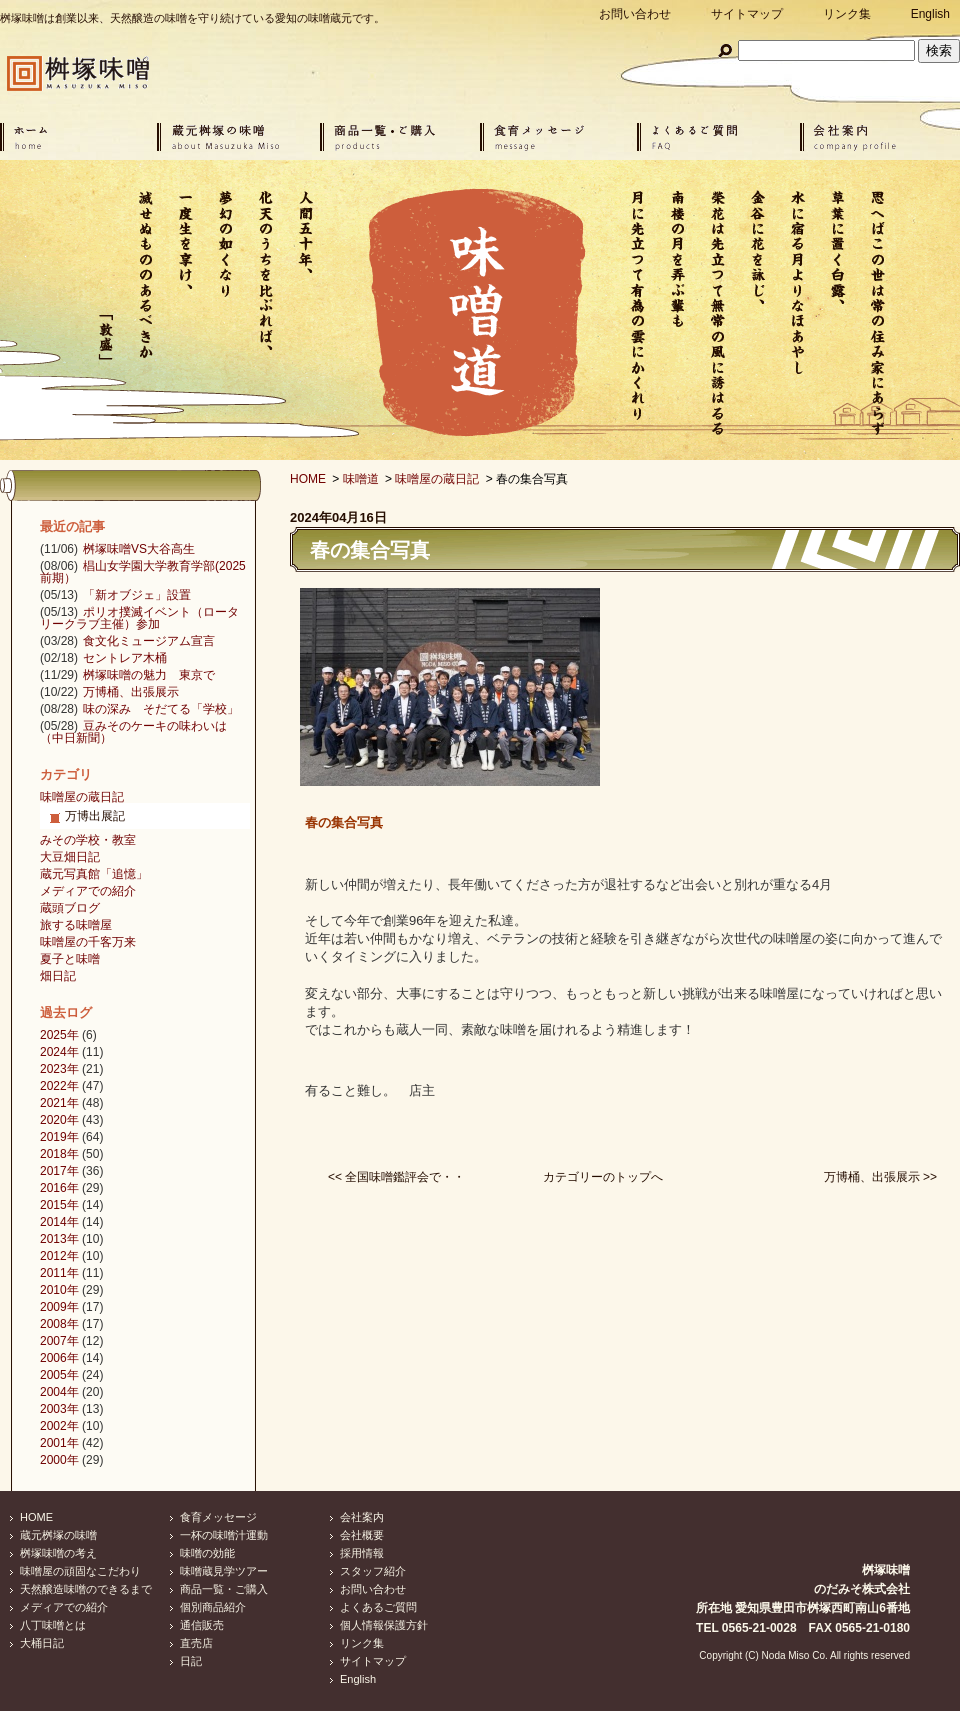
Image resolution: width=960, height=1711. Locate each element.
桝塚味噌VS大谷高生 (139, 549)
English (930, 14)
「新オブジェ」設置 (137, 595)
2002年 (59, 1426)
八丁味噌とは (53, 1625)
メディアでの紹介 (88, 891)
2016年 (59, 1188)
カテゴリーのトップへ (603, 1177)
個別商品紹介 (213, 1607)
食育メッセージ (218, 1517)
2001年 (59, 1443)
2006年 (59, 1358)
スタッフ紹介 (373, 1571)
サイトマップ (747, 14)
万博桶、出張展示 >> (880, 1177)
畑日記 (58, 976)
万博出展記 (95, 816)
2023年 (59, 1069)
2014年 (59, 1222)
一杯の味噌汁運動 (224, 1535)
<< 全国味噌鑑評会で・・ (396, 1177)
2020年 (59, 1120)
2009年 (59, 1307)
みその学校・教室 (88, 840)
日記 (191, 1661)
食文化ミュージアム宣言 (149, 641)
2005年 (59, 1375)
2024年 (59, 1052)
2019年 (59, 1137)
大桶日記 (42, 1643)
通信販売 (202, 1625)
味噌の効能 (207, 1553)
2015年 (59, 1205)
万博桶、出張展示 (131, 692)
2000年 (59, 1460)
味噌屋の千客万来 (88, 942)
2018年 (59, 1154)
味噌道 (361, 479)
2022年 (59, 1086)
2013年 (59, 1239)
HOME (308, 479)
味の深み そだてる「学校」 (161, 709)
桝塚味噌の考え (58, 1553)
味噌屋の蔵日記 (437, 479)
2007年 (59, 1341)
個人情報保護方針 (384, 1625)
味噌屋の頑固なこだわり (80, 1571)
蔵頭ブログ (70, 908)
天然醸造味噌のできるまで (86, 1589)
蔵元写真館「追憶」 (94, 874)
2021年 (59, 1103)
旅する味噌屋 (76, 925)
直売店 (196, 1643)
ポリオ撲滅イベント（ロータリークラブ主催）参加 (139, 618)
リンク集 (847, 14)
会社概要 (362, 1535)
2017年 (59, 1171)
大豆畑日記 (70, 857)
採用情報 (362, 1553)
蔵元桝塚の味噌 (58, 1535)
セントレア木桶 (125, 658)
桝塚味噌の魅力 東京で (149, 675)
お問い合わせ (635, 14)
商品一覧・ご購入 (224, 1589)
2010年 (59, 1290)
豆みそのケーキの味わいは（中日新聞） (133, 732)
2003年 (59, 1409)
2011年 (59, 1273)
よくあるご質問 (378, 1607)
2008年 (59, 1324)
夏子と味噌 (70, 959)
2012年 (59, 1256)
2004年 (59, 1392)
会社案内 (362, 1517)
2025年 (59, 1035)
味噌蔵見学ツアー (224, 1571)
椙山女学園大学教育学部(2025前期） (143, 572)
